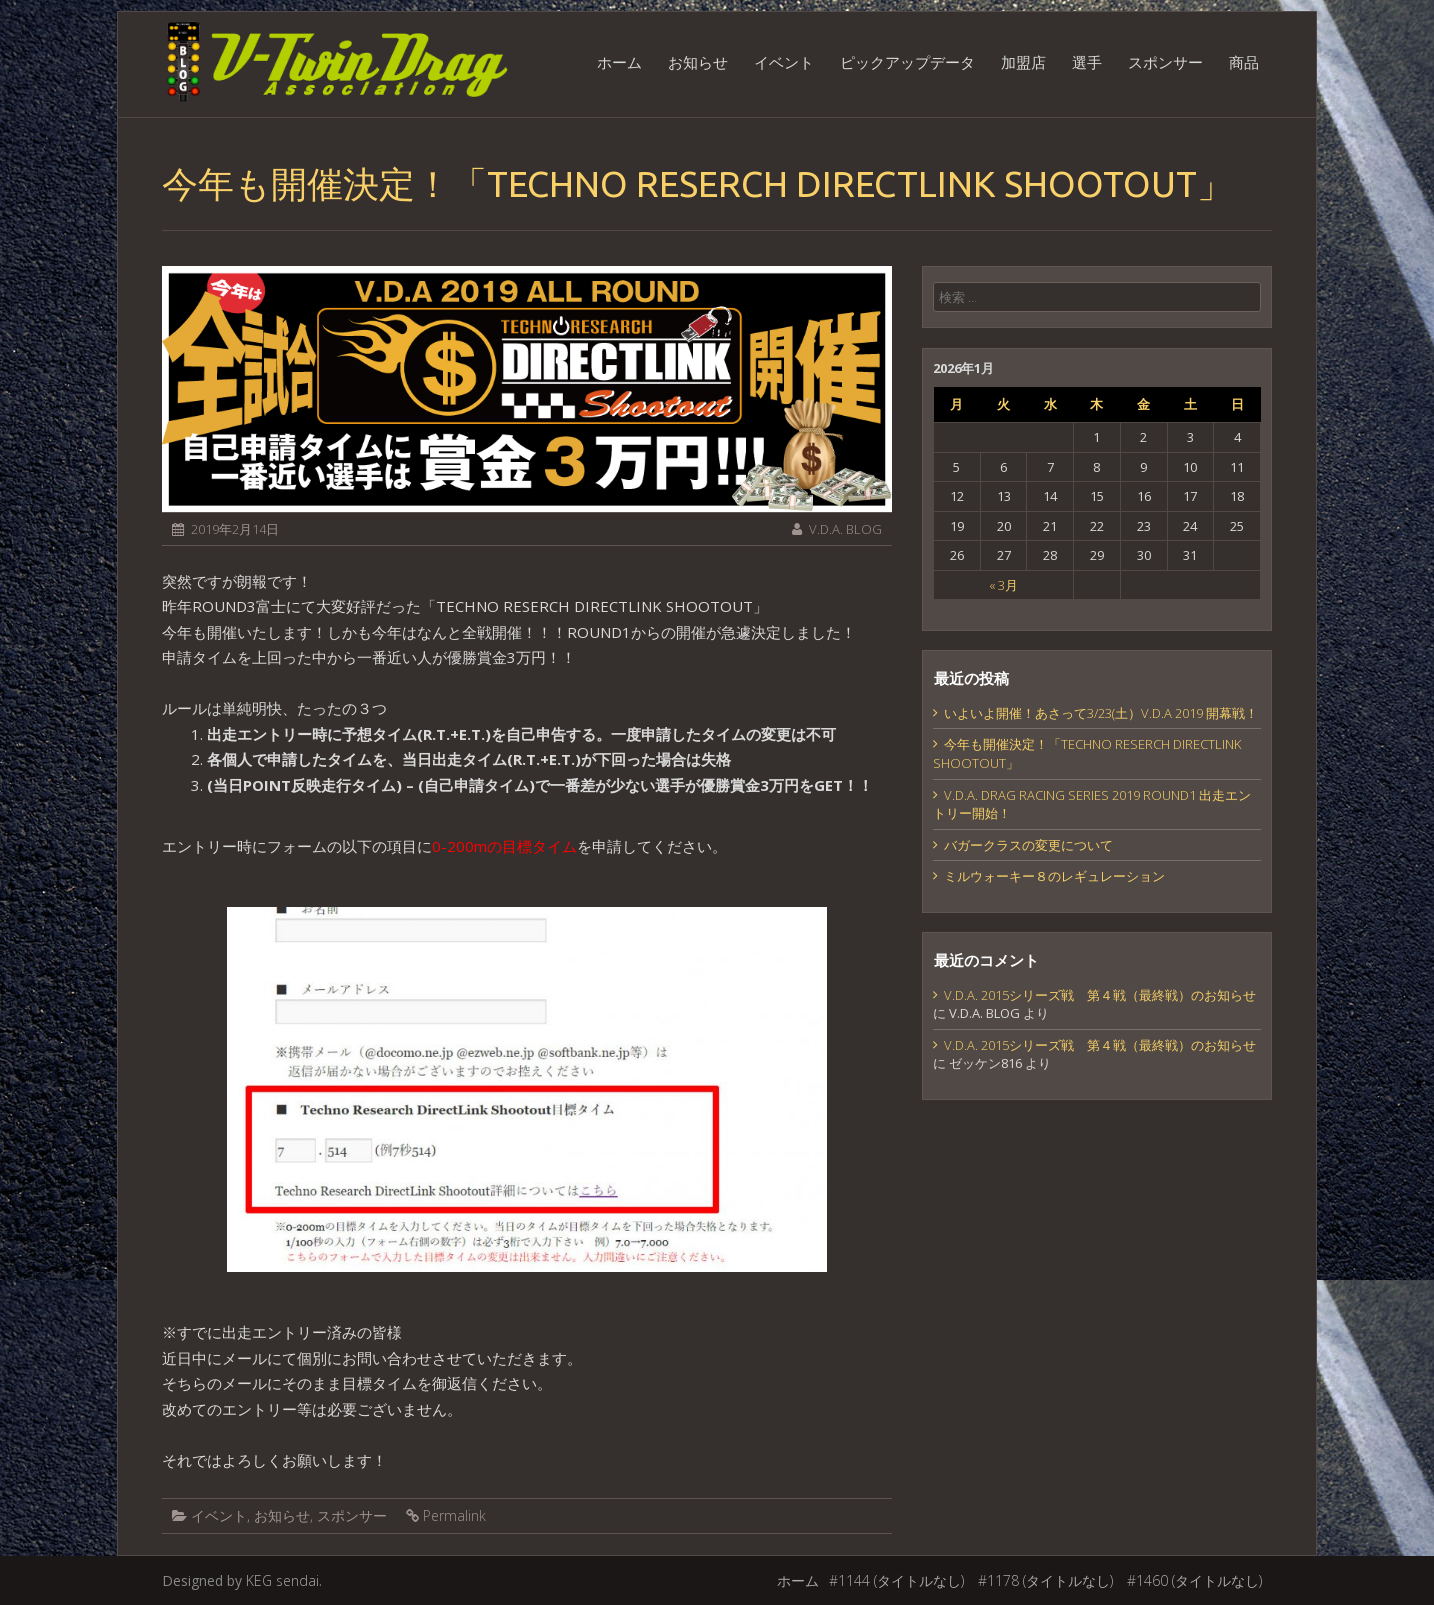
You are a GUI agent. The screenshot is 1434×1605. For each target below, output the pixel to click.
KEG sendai (282, 1580)
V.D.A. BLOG (845, 529)
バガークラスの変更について (1028, 845)
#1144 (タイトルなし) (896, 1580)
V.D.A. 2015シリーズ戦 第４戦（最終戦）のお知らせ (1100, 995)
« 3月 (1003, 585)
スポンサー (1165, 62)
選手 (1087, 62)
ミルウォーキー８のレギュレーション (1054, 876)
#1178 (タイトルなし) (1045, 1580)
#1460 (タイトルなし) (1194, 1580)
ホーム (619, 62)
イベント (784, 62)
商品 (1244, 62)
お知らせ (698, 62)
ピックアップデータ (907, 62)
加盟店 (1023, 62)
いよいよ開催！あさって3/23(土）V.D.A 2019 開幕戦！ (1101, 713)
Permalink (454, 1515)
